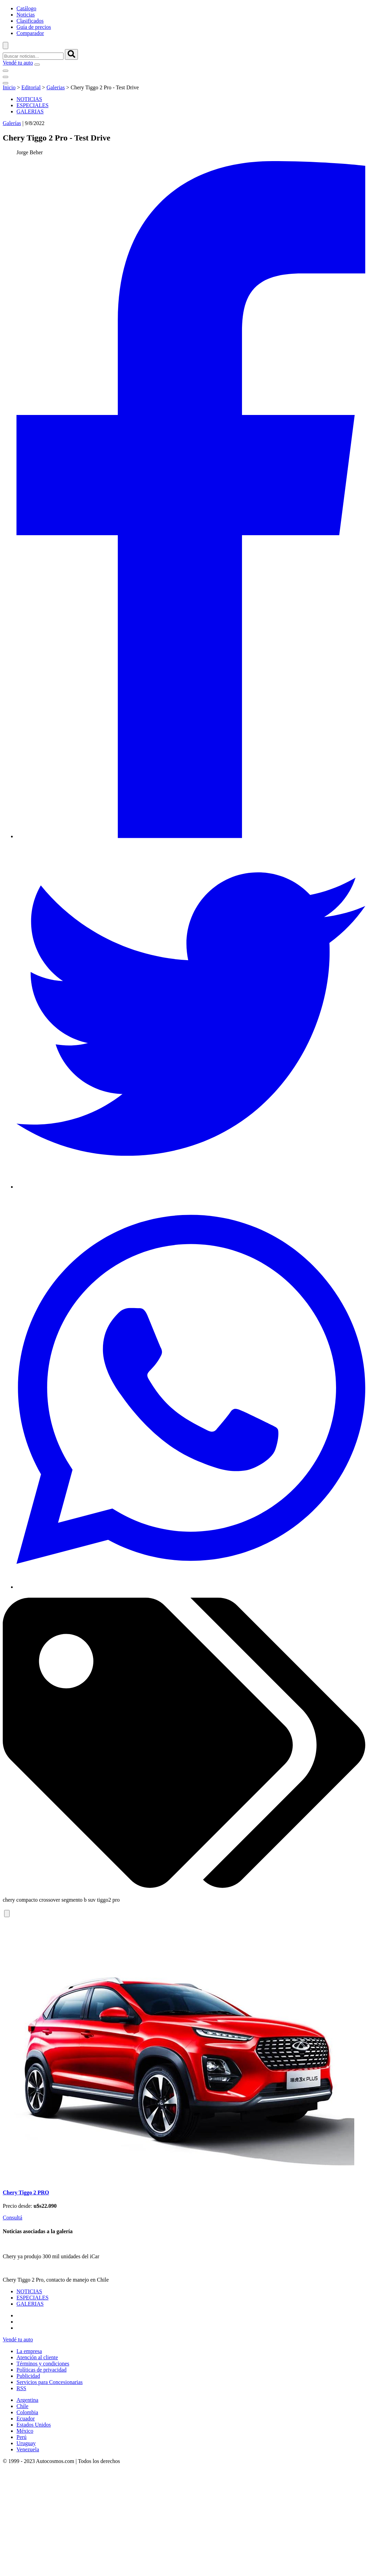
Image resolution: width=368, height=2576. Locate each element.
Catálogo (26, 8)
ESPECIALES (32, 105)
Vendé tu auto (18, 63)
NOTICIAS (29, 99)
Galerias (55, 87)
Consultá (12, 2410)
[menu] (37, 65)
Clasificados (30, 21)
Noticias (25, 15)
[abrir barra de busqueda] (5, 45)
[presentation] (358, 2106)
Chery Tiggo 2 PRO (26, 2385)
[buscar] (71, 54)
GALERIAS (30, 111)
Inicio (9, 87)
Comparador (30, 33)
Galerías (12, 123)
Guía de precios (33, 27)
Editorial (31, 87)
